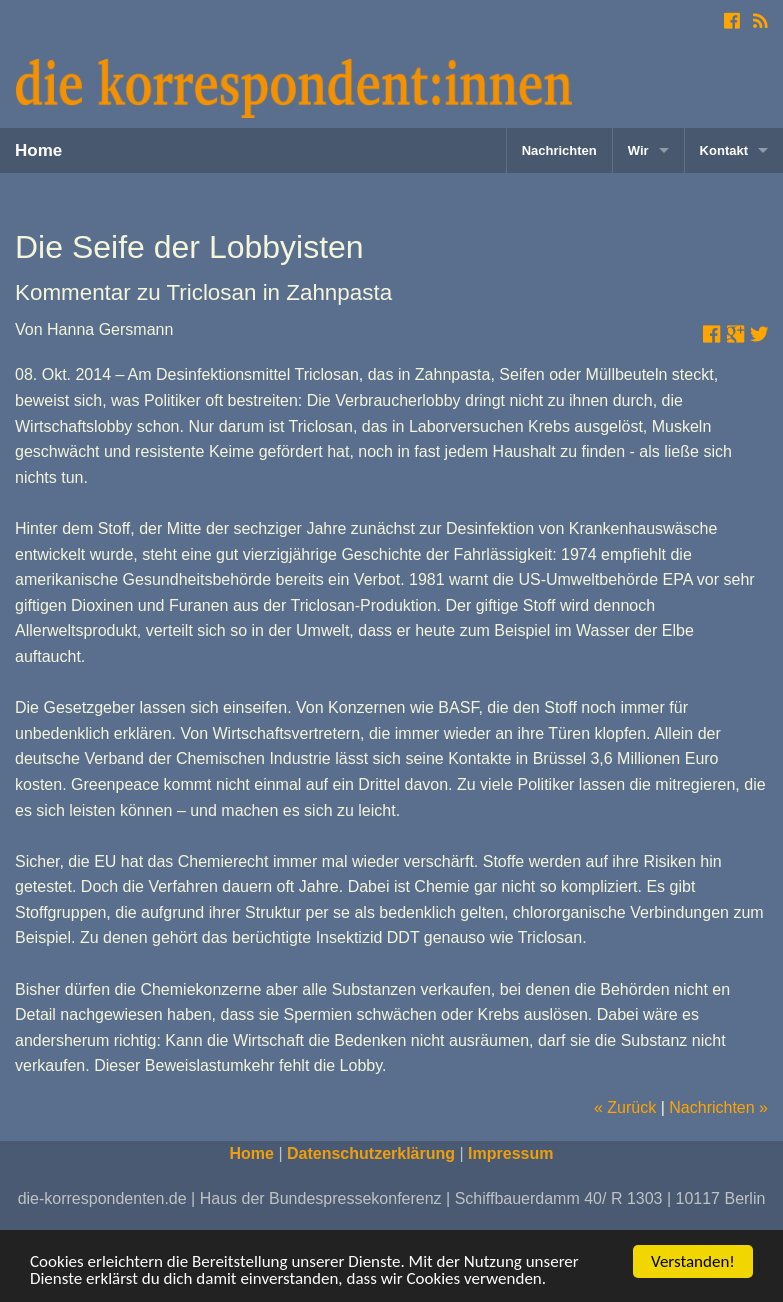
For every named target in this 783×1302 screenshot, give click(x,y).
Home (38, 150)
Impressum (510, 1153)
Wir (638, 150)
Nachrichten (559, 150)
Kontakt (724, 150)
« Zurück (625, 1107)
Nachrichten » (718, 1107)
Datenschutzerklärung (371, 1153)
